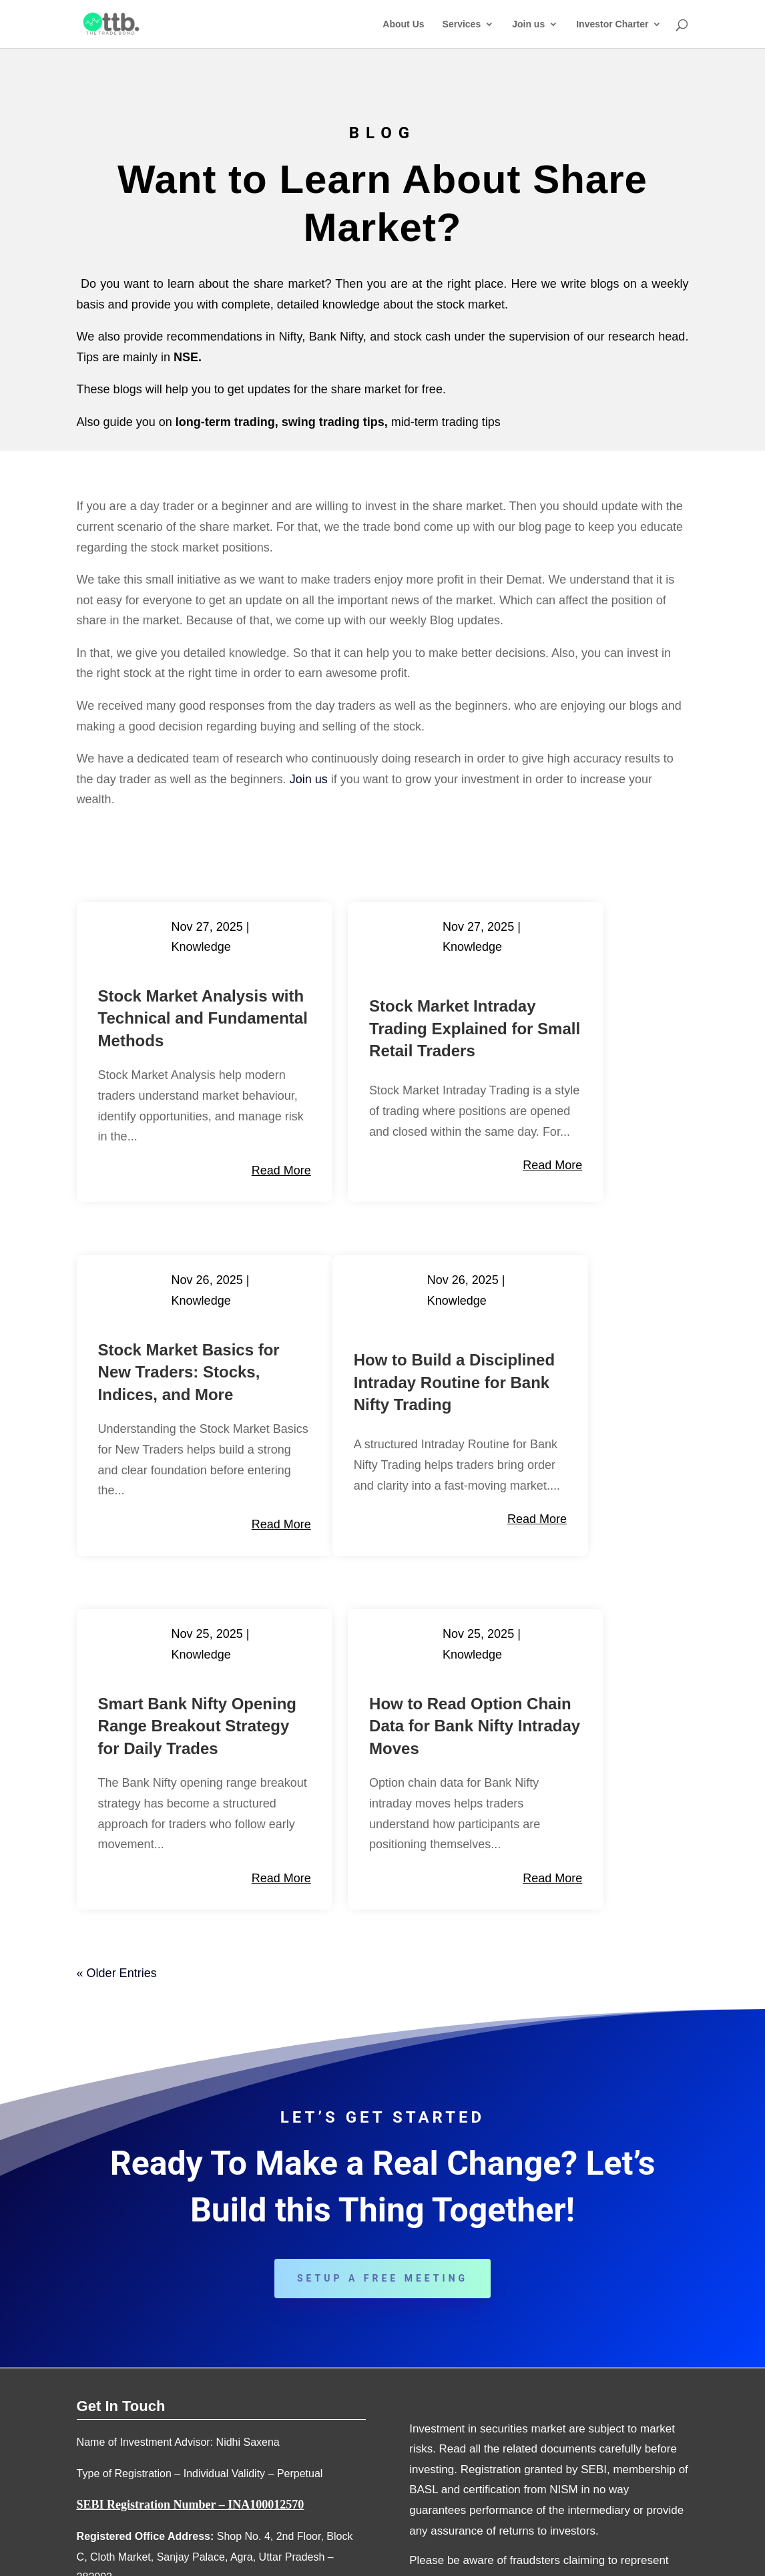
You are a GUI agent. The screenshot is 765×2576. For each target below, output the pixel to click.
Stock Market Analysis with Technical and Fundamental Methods (151, 1040)
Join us (528, 24)
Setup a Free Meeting (382, 2054)
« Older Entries (117, 1749)
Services (462, 24)
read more (217, 1236)
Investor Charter (612, 24)
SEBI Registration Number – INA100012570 (190, 2281)
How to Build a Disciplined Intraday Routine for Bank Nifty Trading (161, 1459)
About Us (403, 24)
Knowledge (207, 946)
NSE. (188, 357)
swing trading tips (333, 422)
